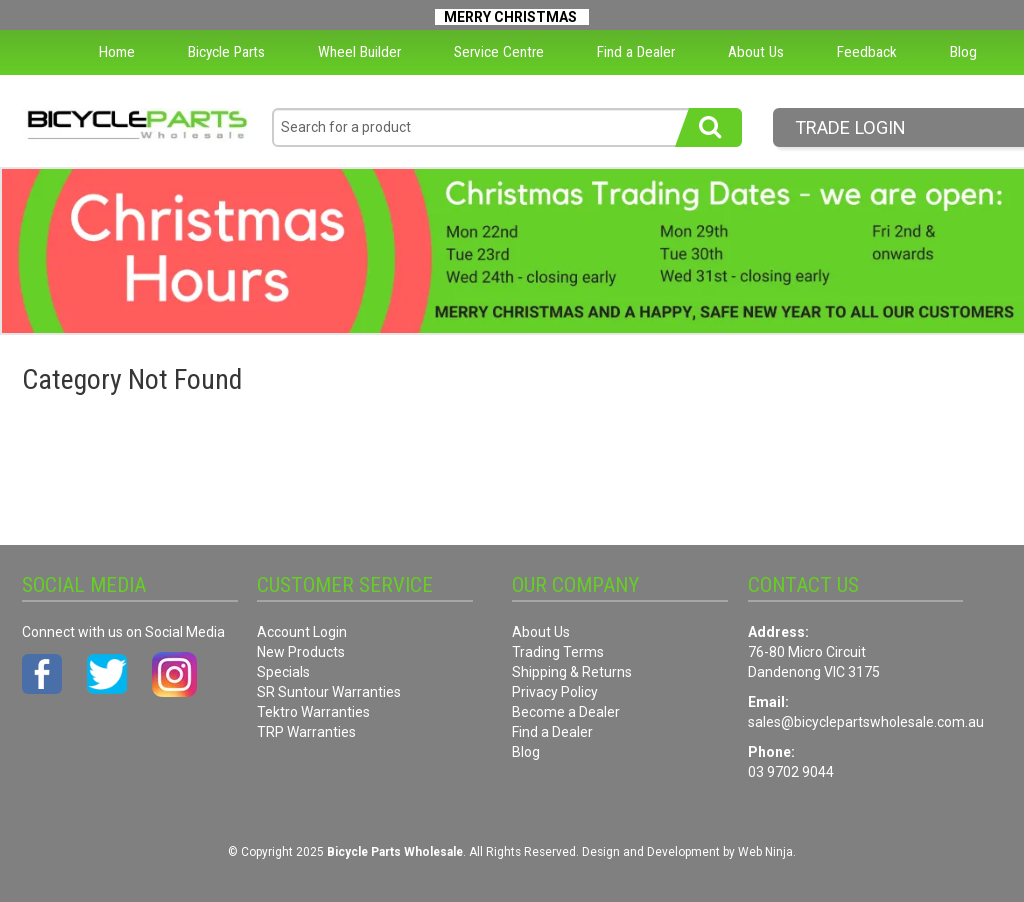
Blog (963, 52)
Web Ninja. (767, 852)
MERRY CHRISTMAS (510, 17)
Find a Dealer (636, 52)
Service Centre (499, 52)
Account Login (302, 632)
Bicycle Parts (226, 52)
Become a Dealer (566, 712)
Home (117, 52)
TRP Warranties (306, 732)
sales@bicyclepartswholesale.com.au (866, 722)
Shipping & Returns (572, 672)
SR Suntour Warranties (329, 692)
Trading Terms (558, 652)
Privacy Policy (555, 692)
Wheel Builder (359, 52)
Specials (283, 672)
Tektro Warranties (313, 712)
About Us (756, 52)
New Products (301, 652)
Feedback (867, 52)
